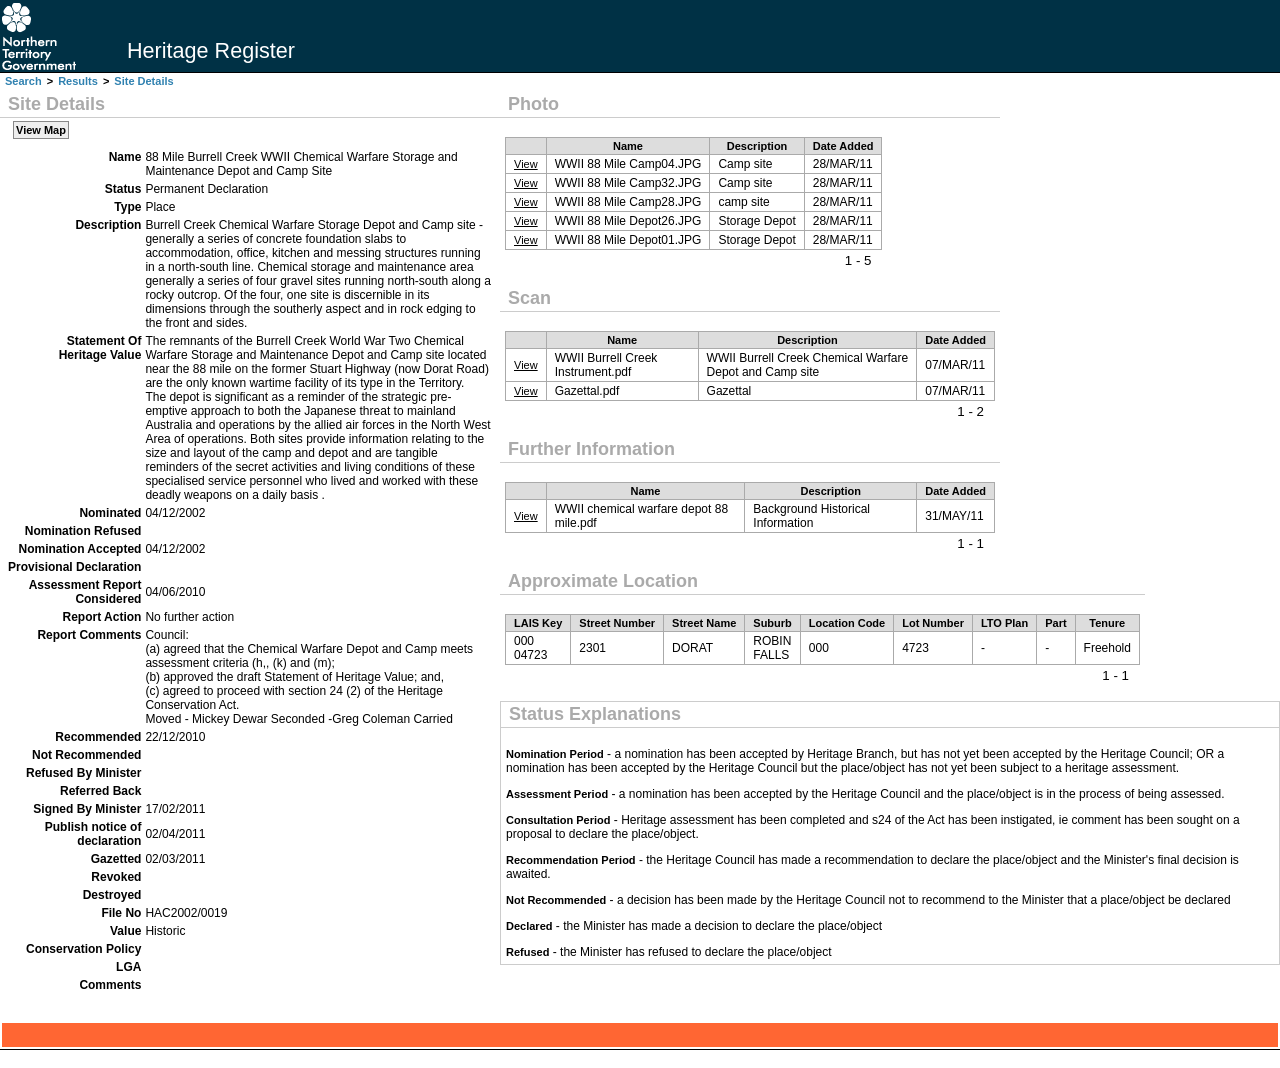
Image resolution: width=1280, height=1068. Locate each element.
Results (78, 81)
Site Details (143, 81)
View (526, 164)
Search (23, 81)
